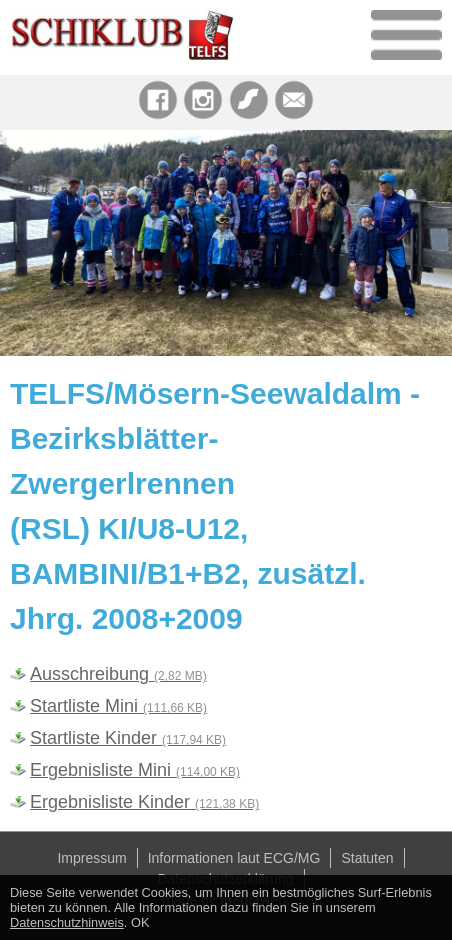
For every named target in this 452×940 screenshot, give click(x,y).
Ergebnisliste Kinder (144, 802)
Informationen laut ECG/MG (234, 858)
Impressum (91, 858)
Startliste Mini (118, 706)
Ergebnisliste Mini (135, 770)
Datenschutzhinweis (67, 922)
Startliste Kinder (128, 738)
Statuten (367, 858)
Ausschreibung (118, 674)
